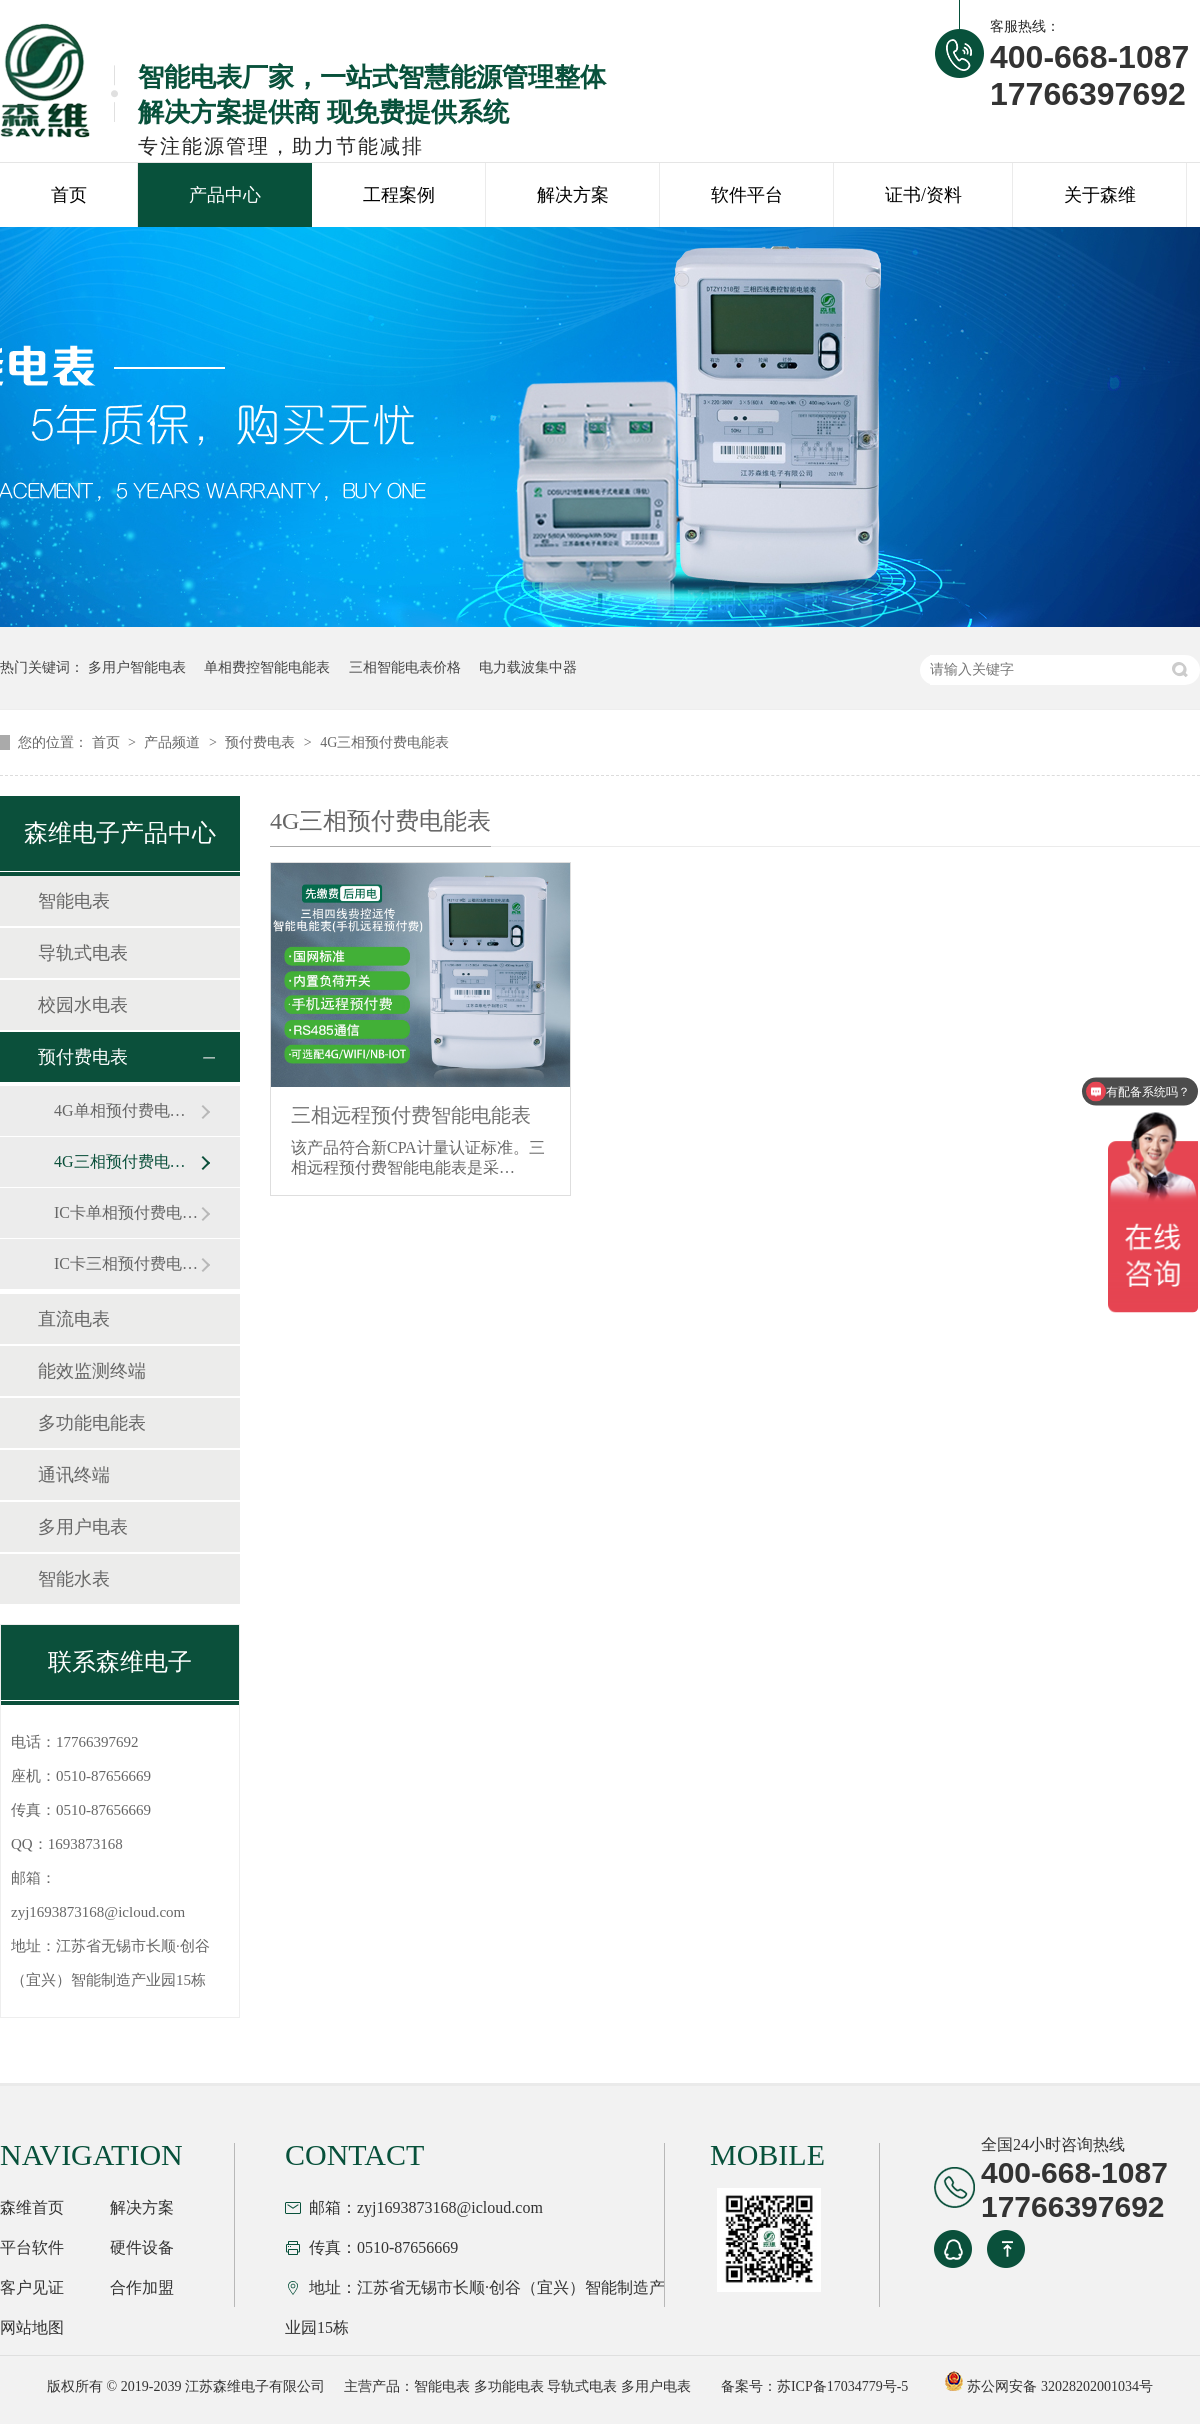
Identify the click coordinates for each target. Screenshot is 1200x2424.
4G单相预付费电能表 (127, 1110)
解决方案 (573, 195)
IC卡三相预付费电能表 (127, 1263)
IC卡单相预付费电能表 (127, 1212)
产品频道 (174, 742)
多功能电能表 (92, 1423)
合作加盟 (142, 2287)
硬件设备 (142, 2247)
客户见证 (32, 2287)
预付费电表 (262, 742)
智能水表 (74, 1579)
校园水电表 (83, 1005)
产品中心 (225, 195)
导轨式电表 (83, 953)
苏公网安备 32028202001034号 (1048, 2386)
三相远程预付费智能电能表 (411, 1115)
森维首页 (32, 2207)
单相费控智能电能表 (267, 667)
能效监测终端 (92, 1371)
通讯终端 (74, 1475)
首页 (69, 195)
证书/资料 (923, 195)
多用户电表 (83, 1527)
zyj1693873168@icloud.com (98, 1912)
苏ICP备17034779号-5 (842, 2386)
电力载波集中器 (528, 667)
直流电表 (74, 1319)
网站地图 (32, 2327)
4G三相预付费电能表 (384, 742)
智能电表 (74, 901)
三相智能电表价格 (405, 667)
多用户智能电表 (137, 667)
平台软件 (32, 2247)
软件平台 (747, 195)
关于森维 (1100, 195)
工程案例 (399, 195)
